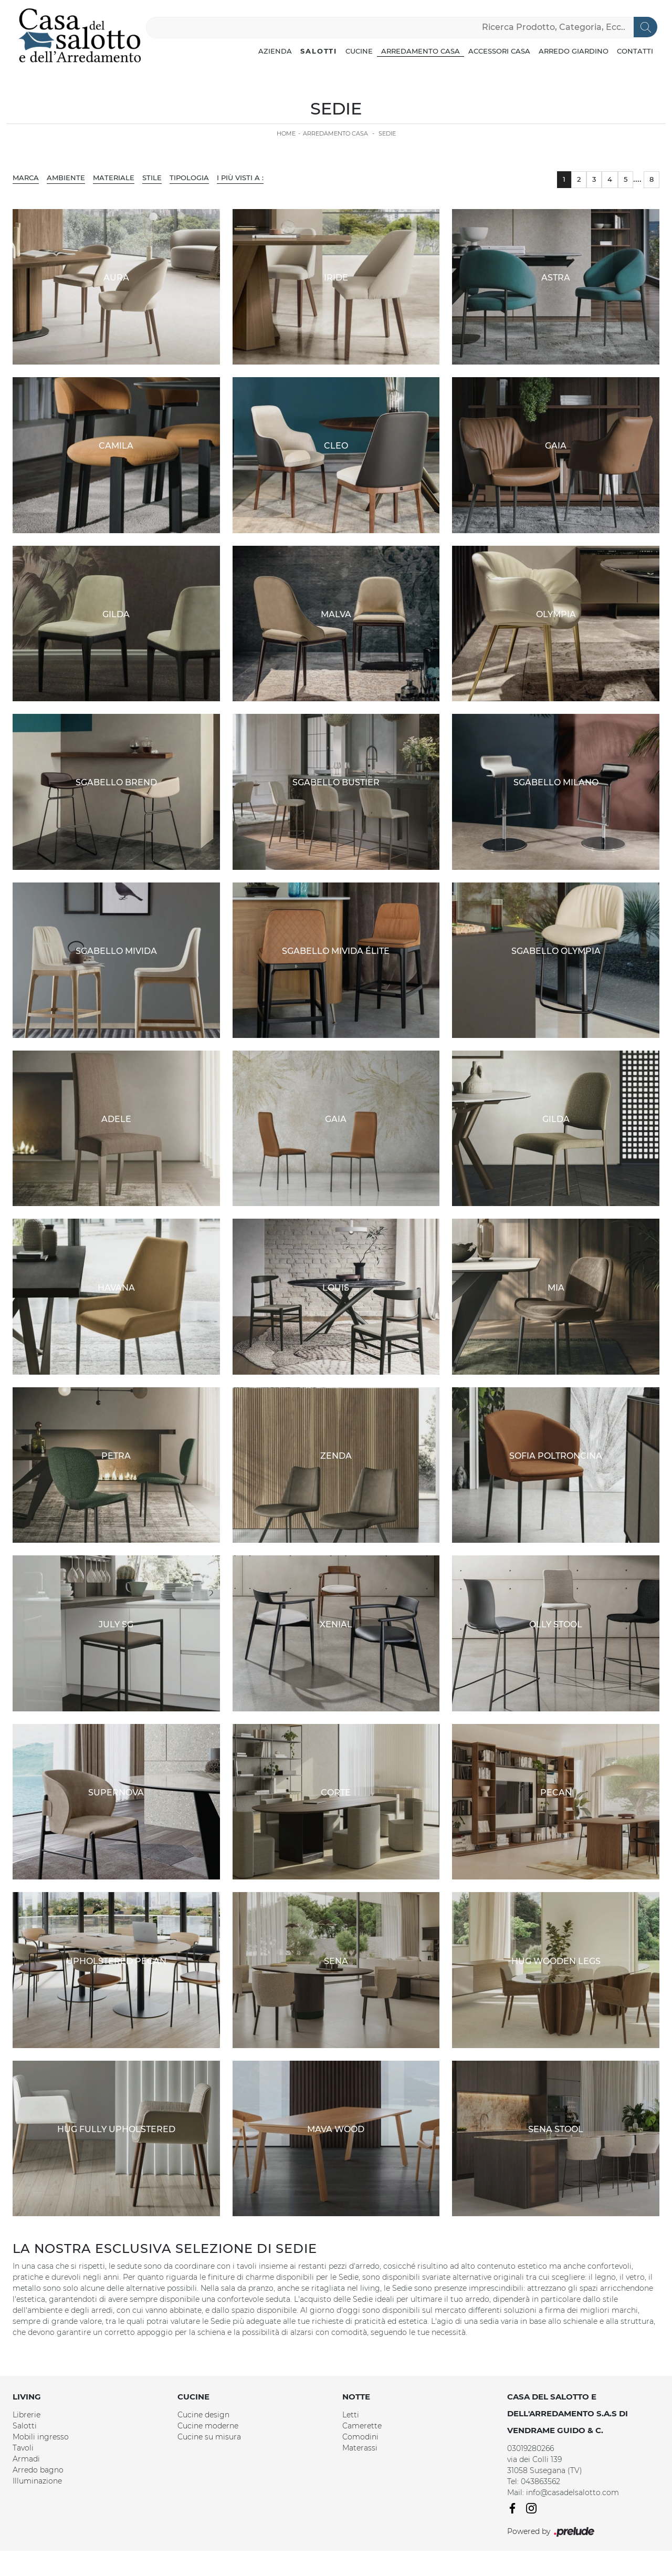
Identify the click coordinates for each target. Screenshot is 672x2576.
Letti (350, 2414)
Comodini (360, 2437)
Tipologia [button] (189, 177)
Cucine (359, 51)
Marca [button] (26, 177)
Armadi (26, 2459)
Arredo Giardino (573, 51)
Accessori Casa (499, 51)
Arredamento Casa (420, 51)
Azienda (275, 51)
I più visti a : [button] (240, 177)
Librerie (26, 2414)
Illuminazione (37, 2481)
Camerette (362, 2425)
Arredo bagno (38, 2470)
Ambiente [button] (66, 177)
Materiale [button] (113, 177)
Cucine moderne (207, 2425)
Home (286, 133)
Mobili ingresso (41, 2437)
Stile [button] (152, 177)
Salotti (318, 51)
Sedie (387, 133)
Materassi (359, 2448)
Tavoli (23, 2448)
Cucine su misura (209, 2437)
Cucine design (203, 2414)
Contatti (635, 51)
